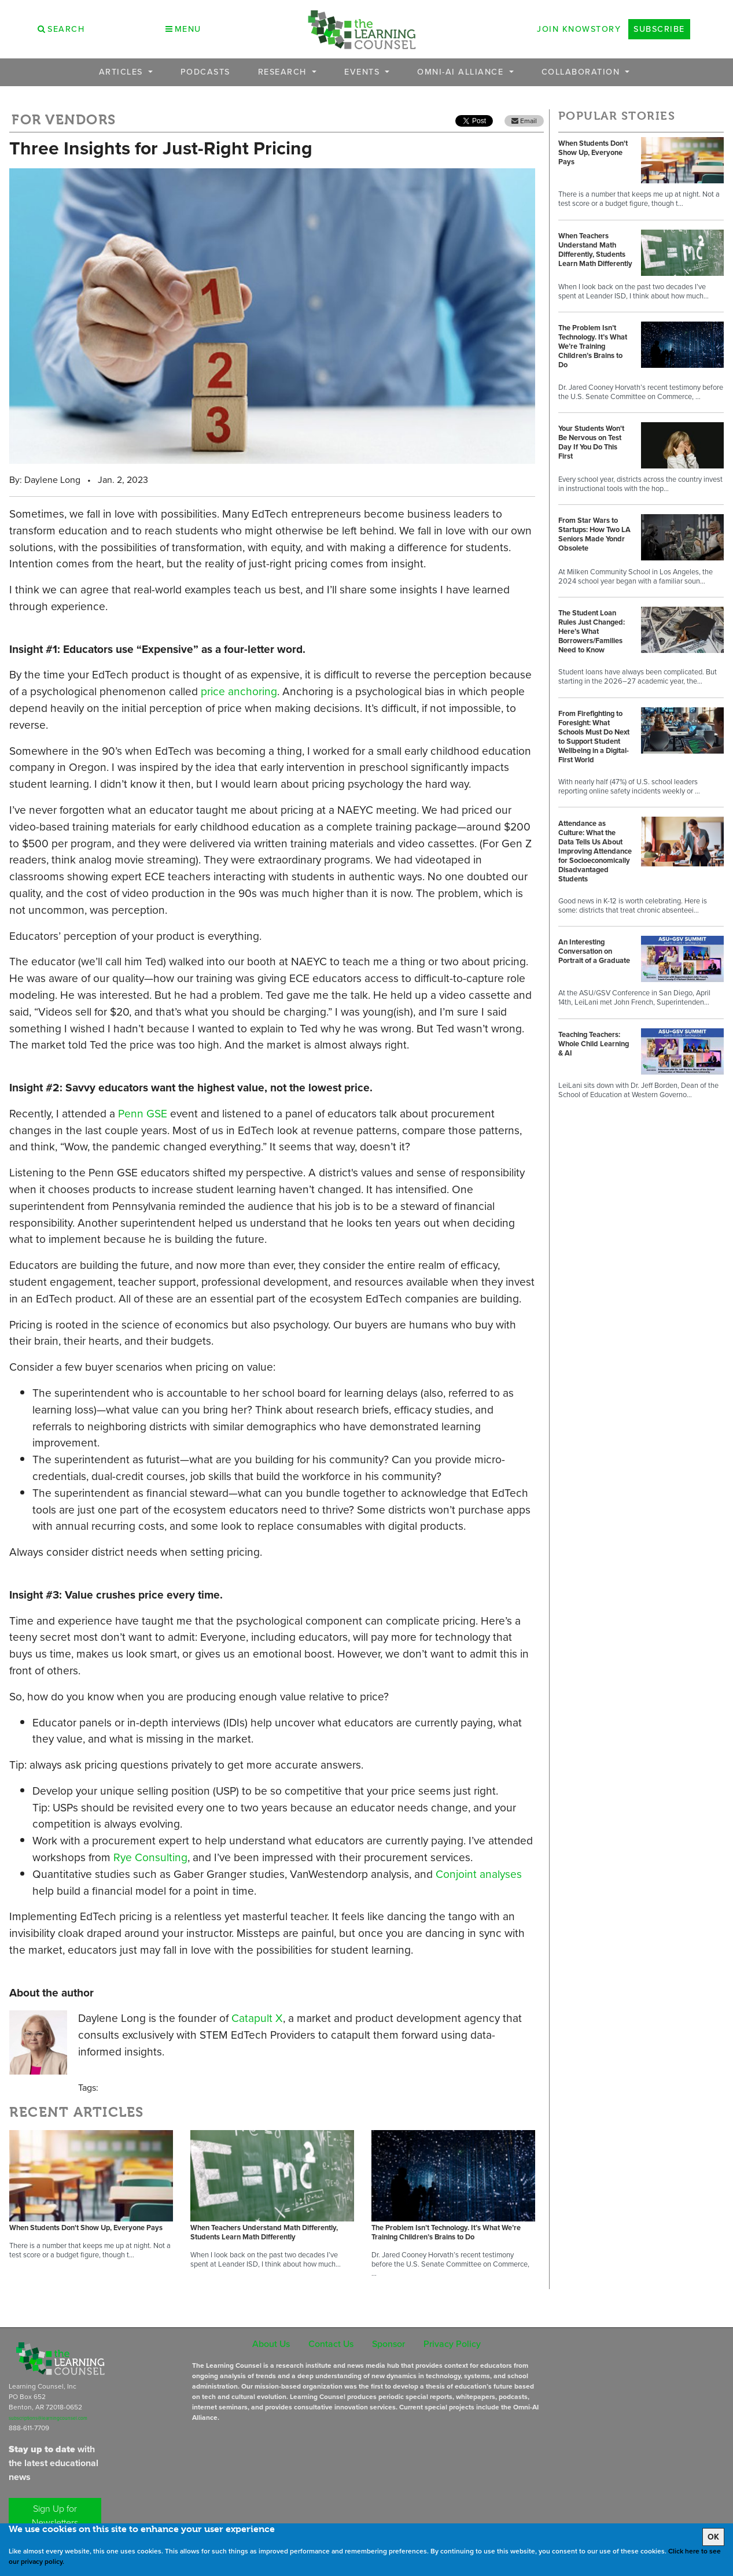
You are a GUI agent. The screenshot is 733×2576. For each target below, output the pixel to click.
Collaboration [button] (582, 72)
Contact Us (330, 2343)
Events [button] (363, 72)
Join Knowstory (579, 29)
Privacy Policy (452, 2343)
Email (524, 121)
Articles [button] (122, 72)
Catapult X (257, 2018)
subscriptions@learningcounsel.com (48, 2418)
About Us (271, 2343)
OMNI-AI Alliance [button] (462, 72)
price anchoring (239, 691)
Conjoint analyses (479, 1874)
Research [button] (284, 72)
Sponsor (388, 2343)
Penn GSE (142, 1113)
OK (713, 2537)
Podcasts (205, 72)
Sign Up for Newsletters (55, 2515)
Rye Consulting (150, 1857)
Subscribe (659, 29)
